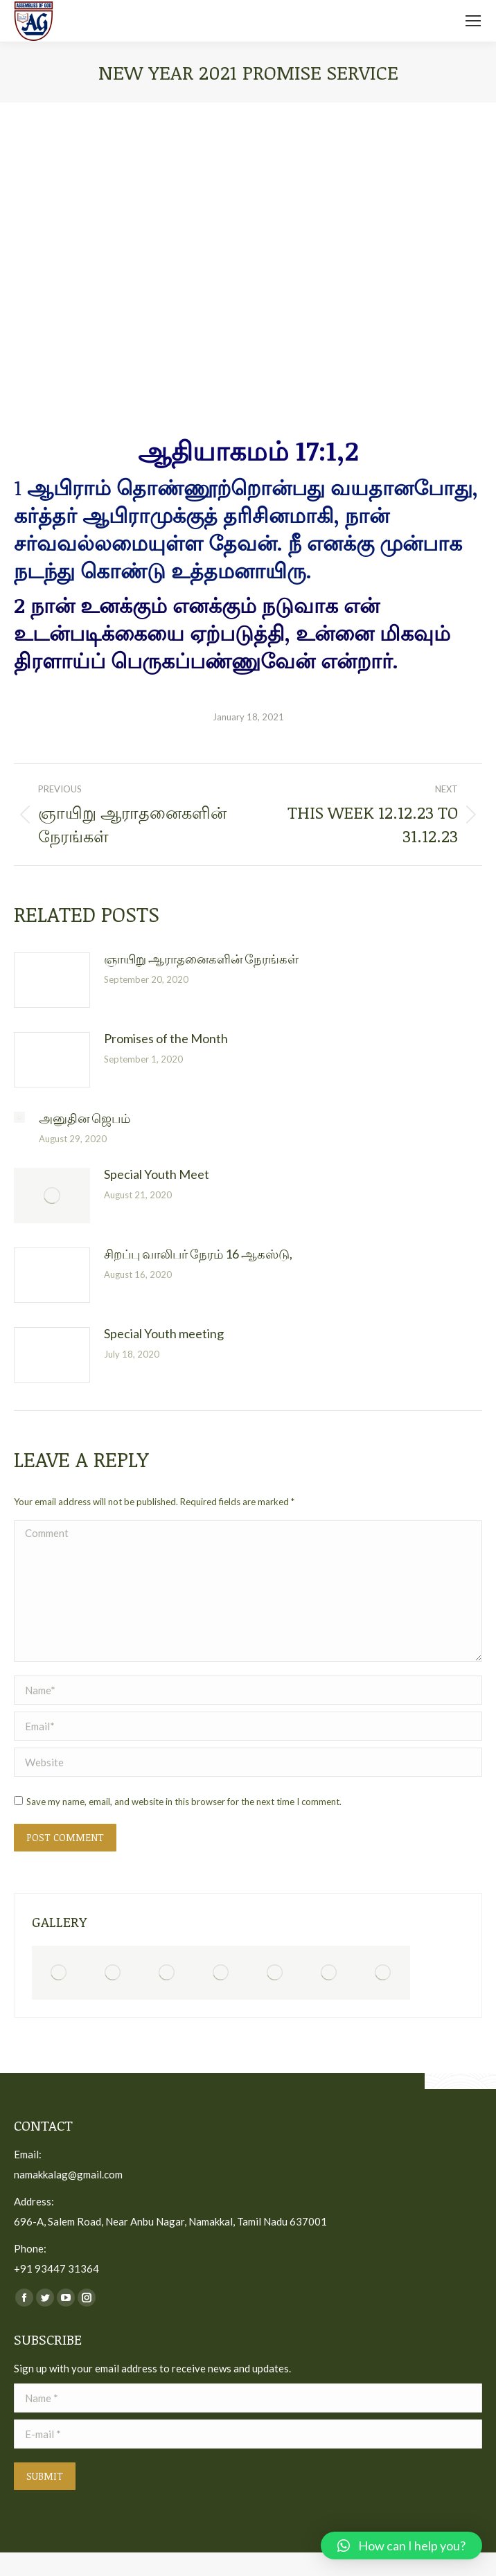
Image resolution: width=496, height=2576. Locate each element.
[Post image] (52, 980)
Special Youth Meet (156, 1174)
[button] (401, 2545)
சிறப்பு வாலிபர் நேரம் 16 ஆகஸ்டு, (198, 1253)
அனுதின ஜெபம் (84, 1118)
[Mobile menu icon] (473, 21)
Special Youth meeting (164, 1333)
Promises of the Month (166, 1038)
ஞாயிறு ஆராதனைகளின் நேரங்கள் (201, 958)
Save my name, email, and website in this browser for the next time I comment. (184, 1801)
